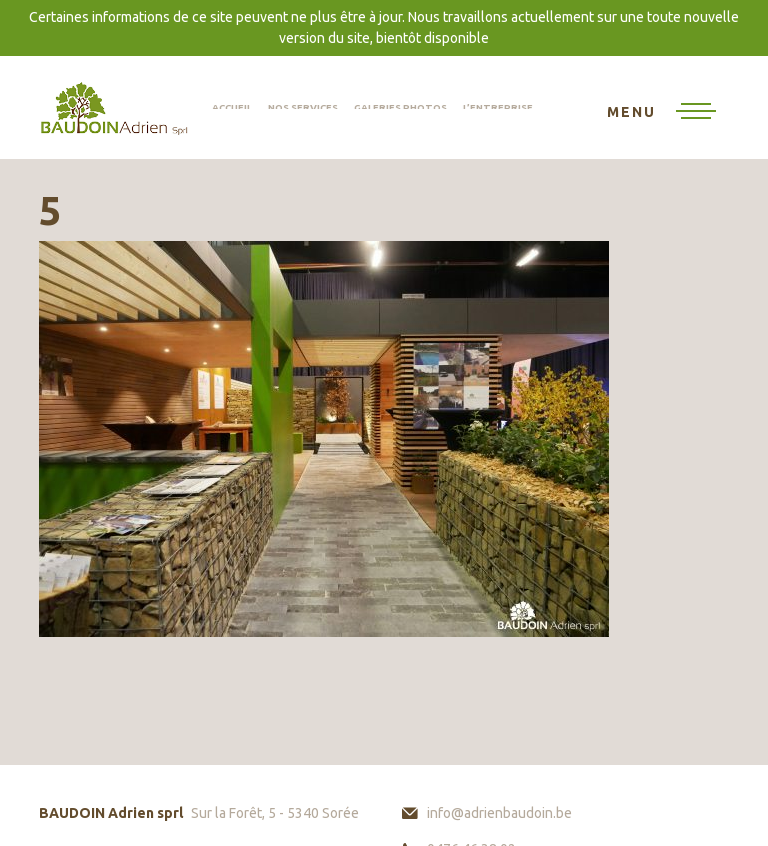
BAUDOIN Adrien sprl (114, 107)
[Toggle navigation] (661, 113)
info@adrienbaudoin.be (499, 813)
